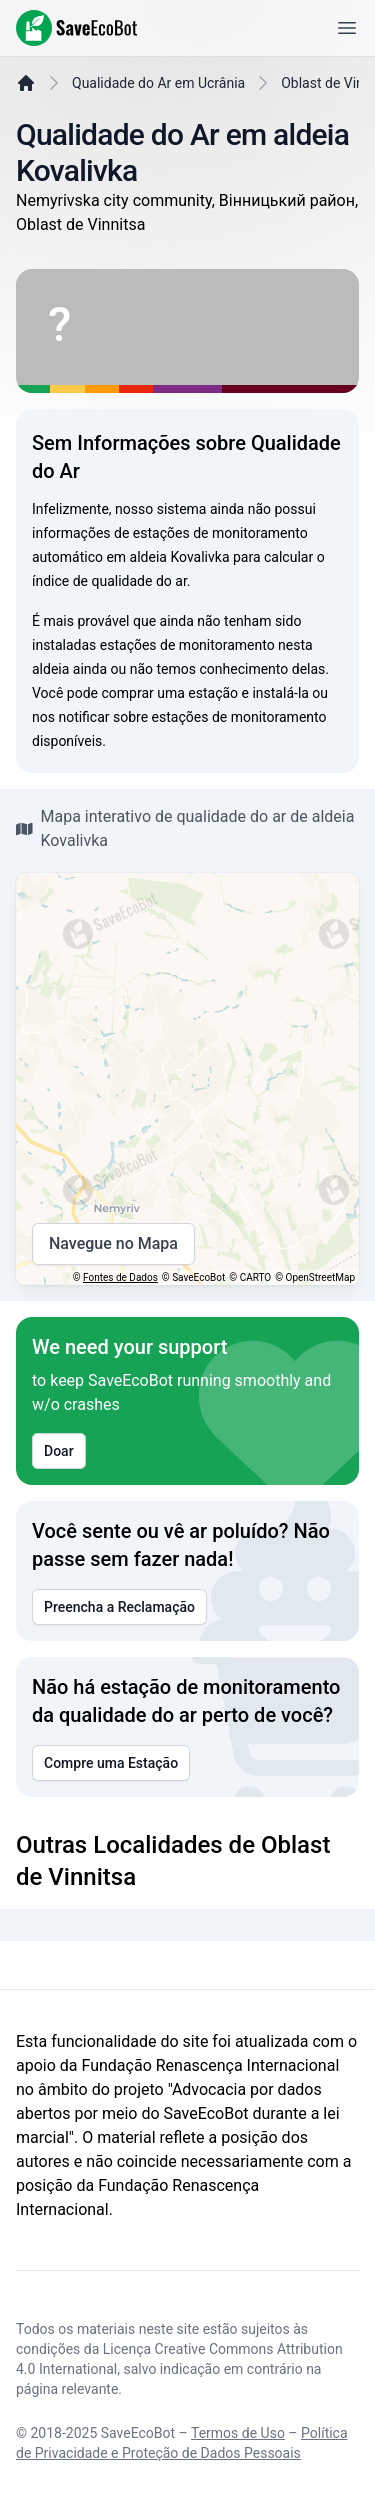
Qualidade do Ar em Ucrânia (158, 83)
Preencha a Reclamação (119, 1607)
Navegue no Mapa (113, 1244)
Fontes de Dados (120, 1277)
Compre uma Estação (111, 1763)
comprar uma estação (169, 693)
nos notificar (71, 717)
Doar (59, 1451)
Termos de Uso (238, 2433)
